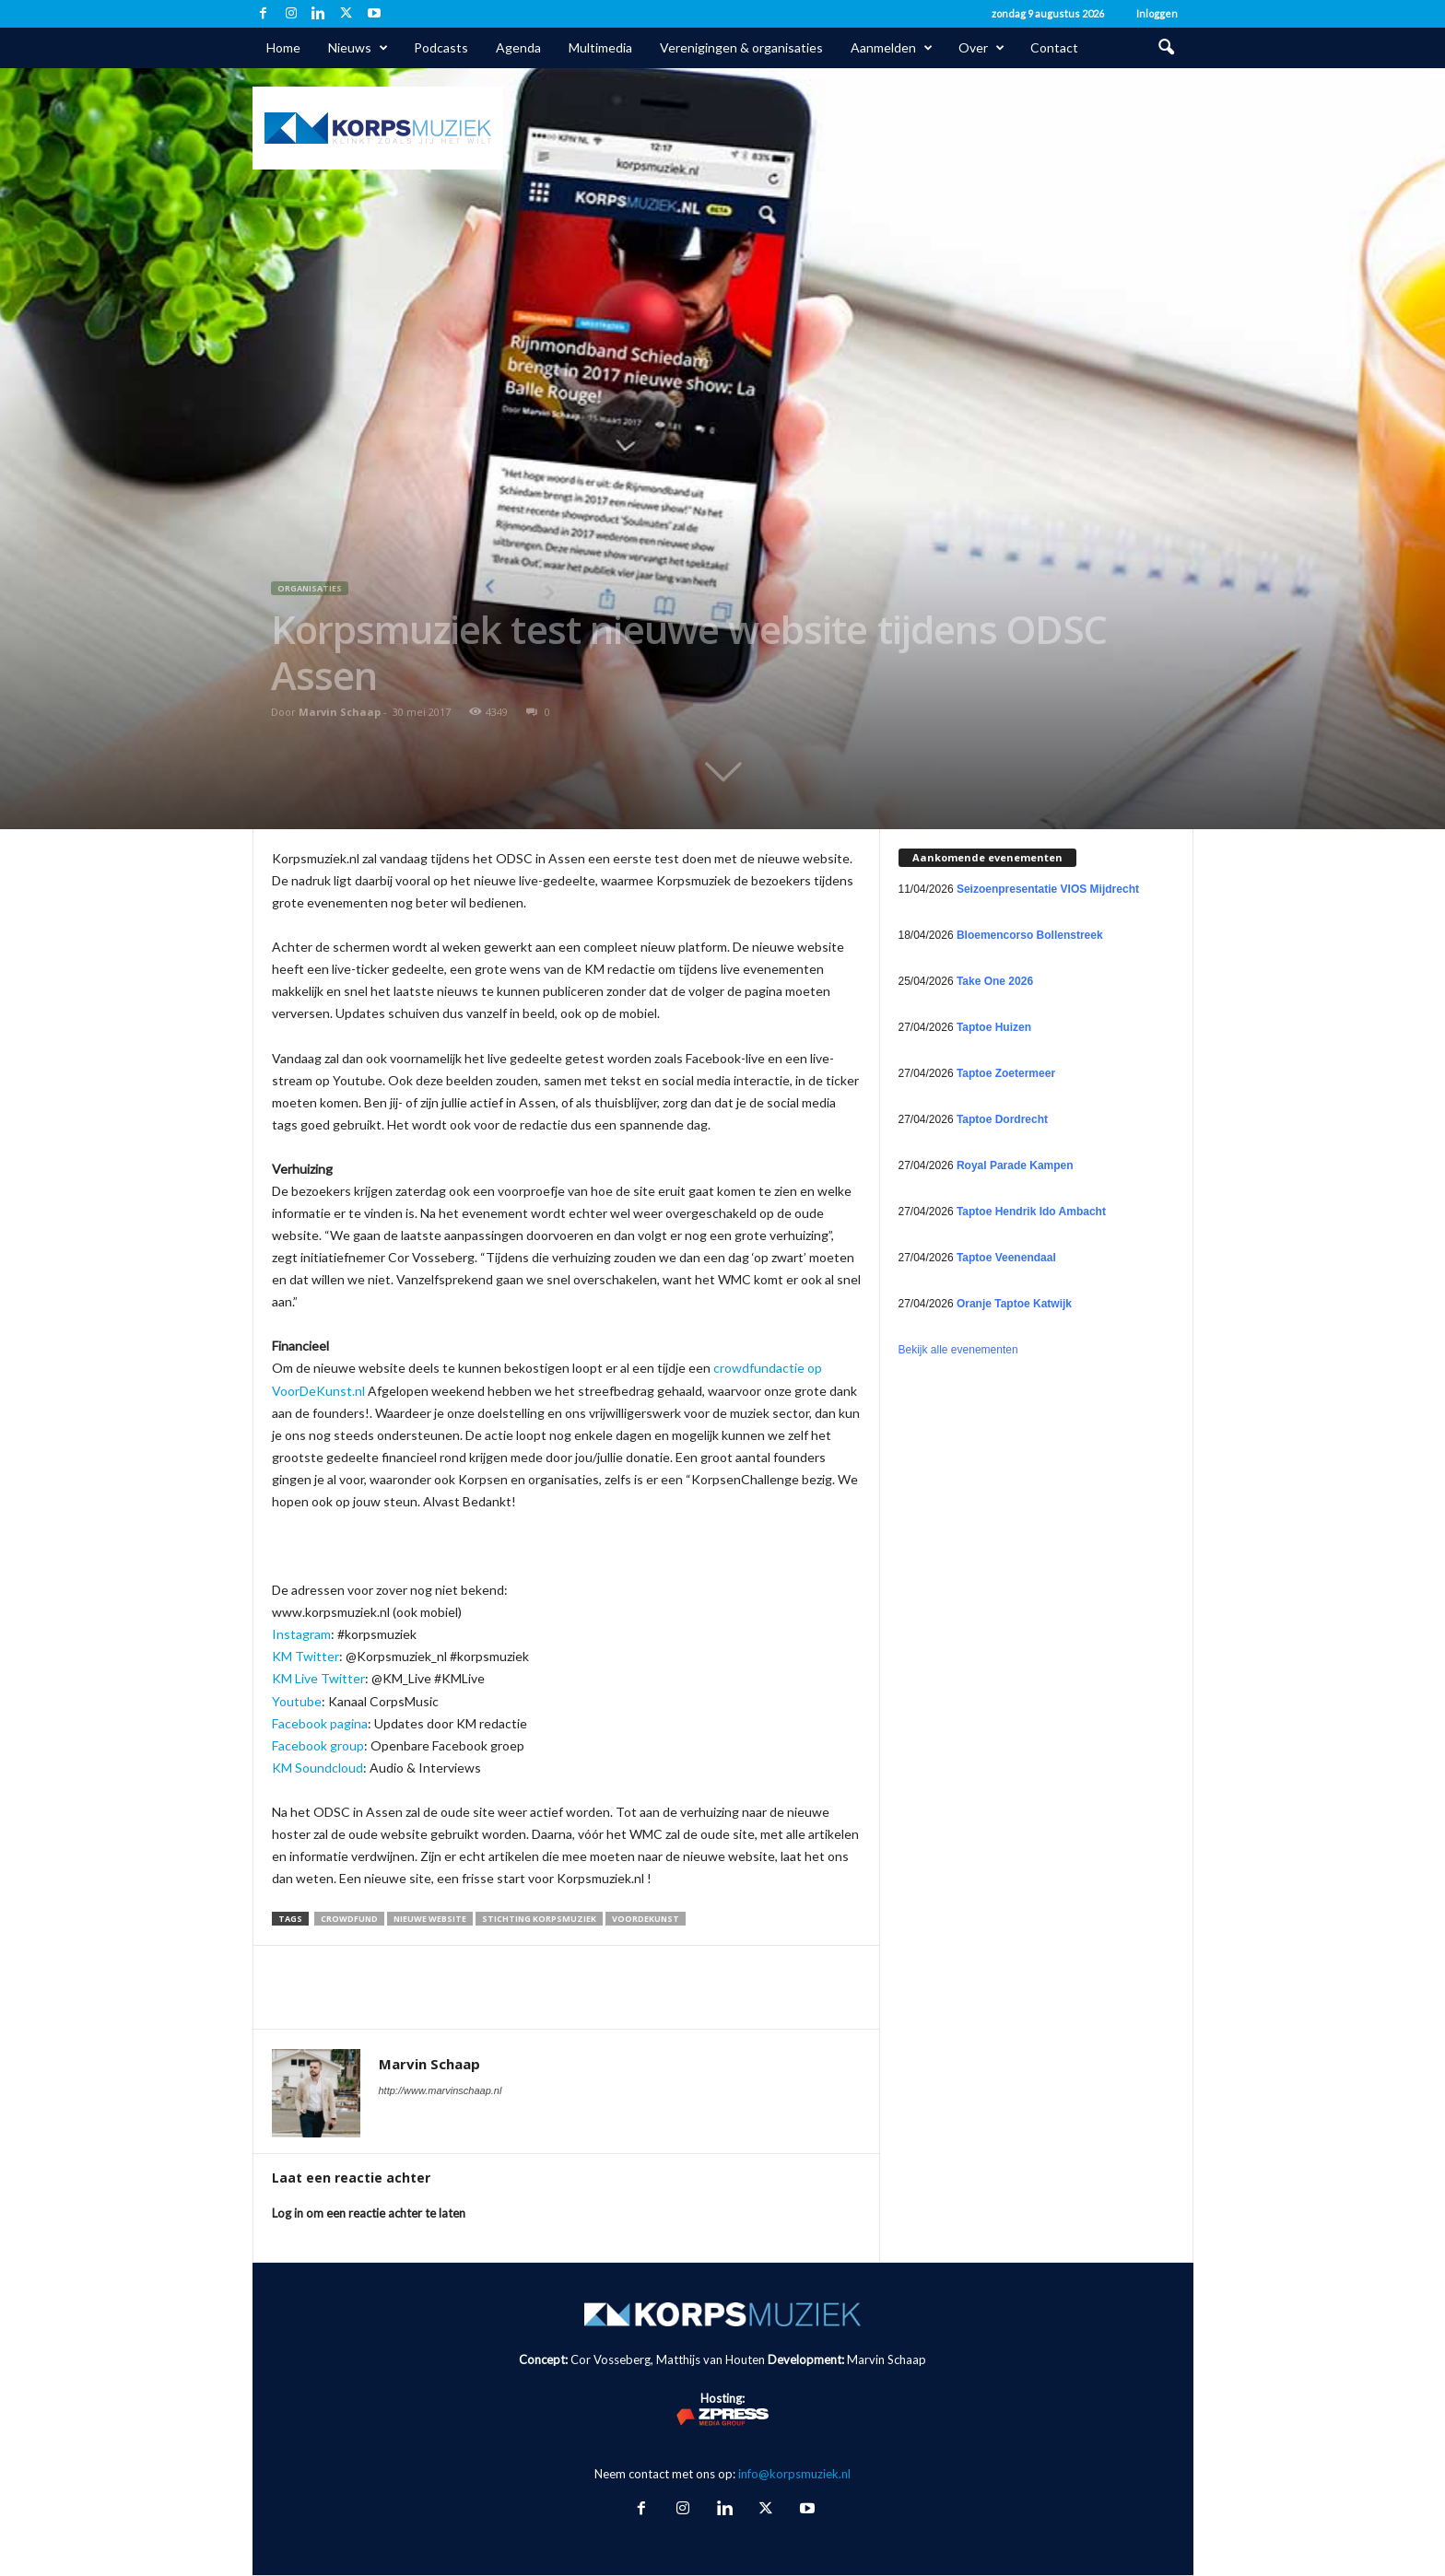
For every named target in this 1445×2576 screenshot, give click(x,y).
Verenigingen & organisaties (741, 47)
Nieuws (358, 48)
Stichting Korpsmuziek (539, 1919)
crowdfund (349, 1919)
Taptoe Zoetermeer (1006, 1073)
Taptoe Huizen (994, 1027)
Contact (1054, 47)
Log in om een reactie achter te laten (368, 2213)
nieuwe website (430, 1919)
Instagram (301, 1634)
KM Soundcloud (317, 1767)
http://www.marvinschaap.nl (440, 2090)
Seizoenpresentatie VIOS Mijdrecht (1048, 889)
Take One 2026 (995, 981)
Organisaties (309, 588)
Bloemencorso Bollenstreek (1030, 935)
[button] (1165, 48)
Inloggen (1157, 13)
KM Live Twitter (318, 1678)
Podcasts (441, 47)
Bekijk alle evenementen (958, 1349)
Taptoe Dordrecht (1002, 1119)
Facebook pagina (320, 1723)
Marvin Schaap (340, 712)
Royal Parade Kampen (1015, 1165)
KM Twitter (305, 1656)
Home (283, 47)
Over (981, 48)
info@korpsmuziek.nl (794, 2473)
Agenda (518, 47)
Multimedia (600, 47)
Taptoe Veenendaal (1006, 1257)
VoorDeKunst (645, 1919)
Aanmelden (892, 48)
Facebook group (318, 1745)
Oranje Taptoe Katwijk (1014, 1303)
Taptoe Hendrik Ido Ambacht (1031, 1211)
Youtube (297, 1701)
